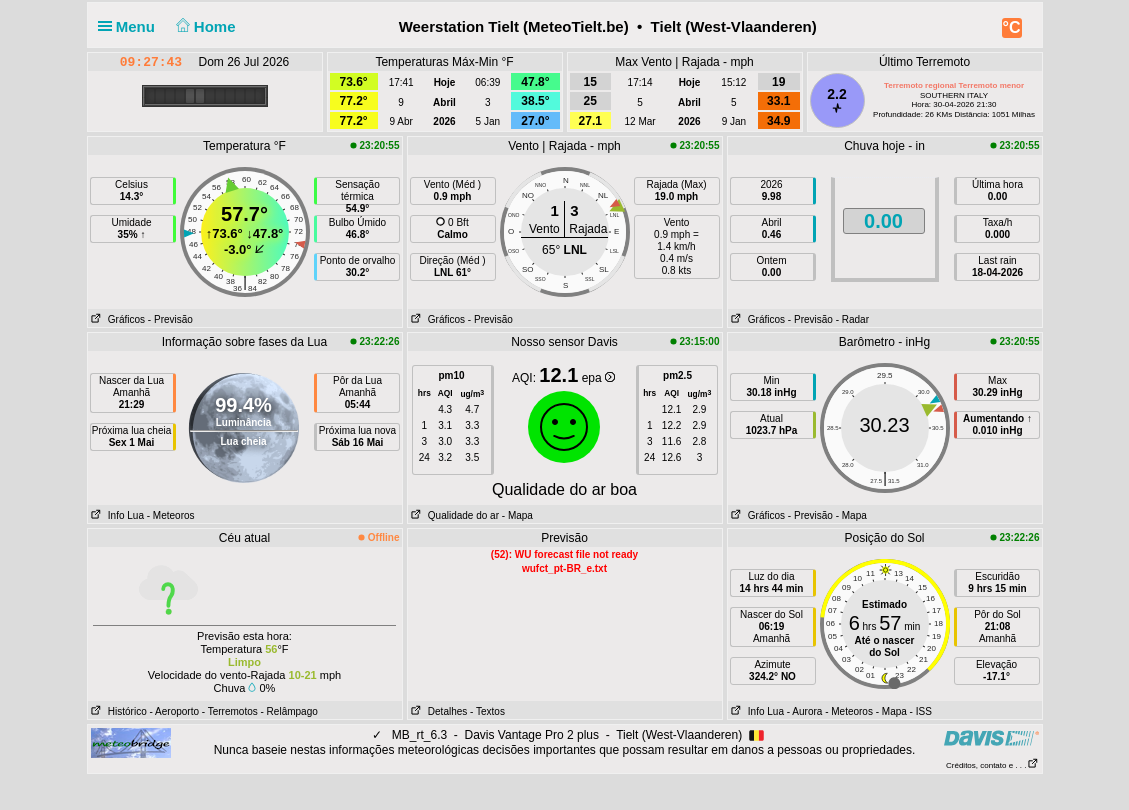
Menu (131, 26)
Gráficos (117, 319)
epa (598, 378)
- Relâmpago (289, 711)
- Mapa (517, 515)
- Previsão (170, 319)
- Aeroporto (174, 711)
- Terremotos (230, 711)
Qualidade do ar (454, 515)
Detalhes (438, 711)
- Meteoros (171, 515)
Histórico (117, 711)
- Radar (852, 319)
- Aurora (805, 711)
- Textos (487, 711)
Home (203, 26)
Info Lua (116, 515)
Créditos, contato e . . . (992, 765)
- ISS (921, 711)
